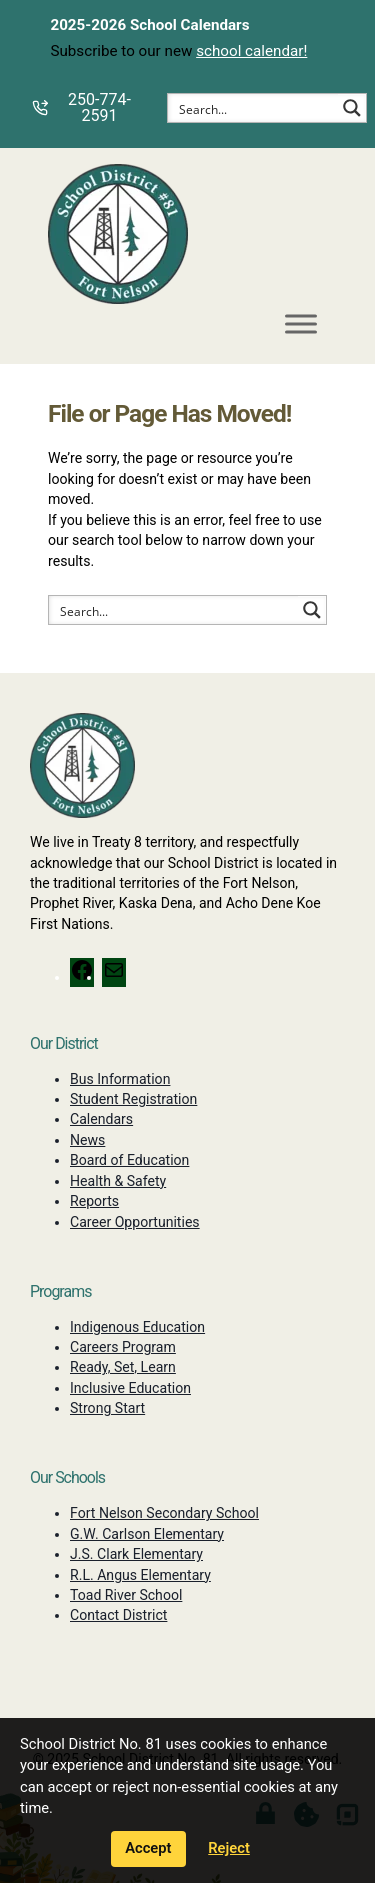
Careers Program (123, 1347)
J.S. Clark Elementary (136, 1554)
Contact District (118, 1615)
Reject (229, 1848)
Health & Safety (118, 1181)
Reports (94, 1201)
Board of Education (129, 1160)
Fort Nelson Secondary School (164, 1513)
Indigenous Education (137, 1327)
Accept (148, 1848)
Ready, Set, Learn (123, 1367)
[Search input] (254, 108)
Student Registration (133, 1099)
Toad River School (126, 1595)
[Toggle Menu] (301, 324)
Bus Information (120, 1079)
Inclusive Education (130, 1388)
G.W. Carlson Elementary (147, 1534)
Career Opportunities (135, 1222)
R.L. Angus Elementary (140, 1575)
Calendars (101, 1119)
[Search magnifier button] (352, 108)
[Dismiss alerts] (359, 14)
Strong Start (107, 1408)
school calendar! (251, 51)
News (87, 1140)
